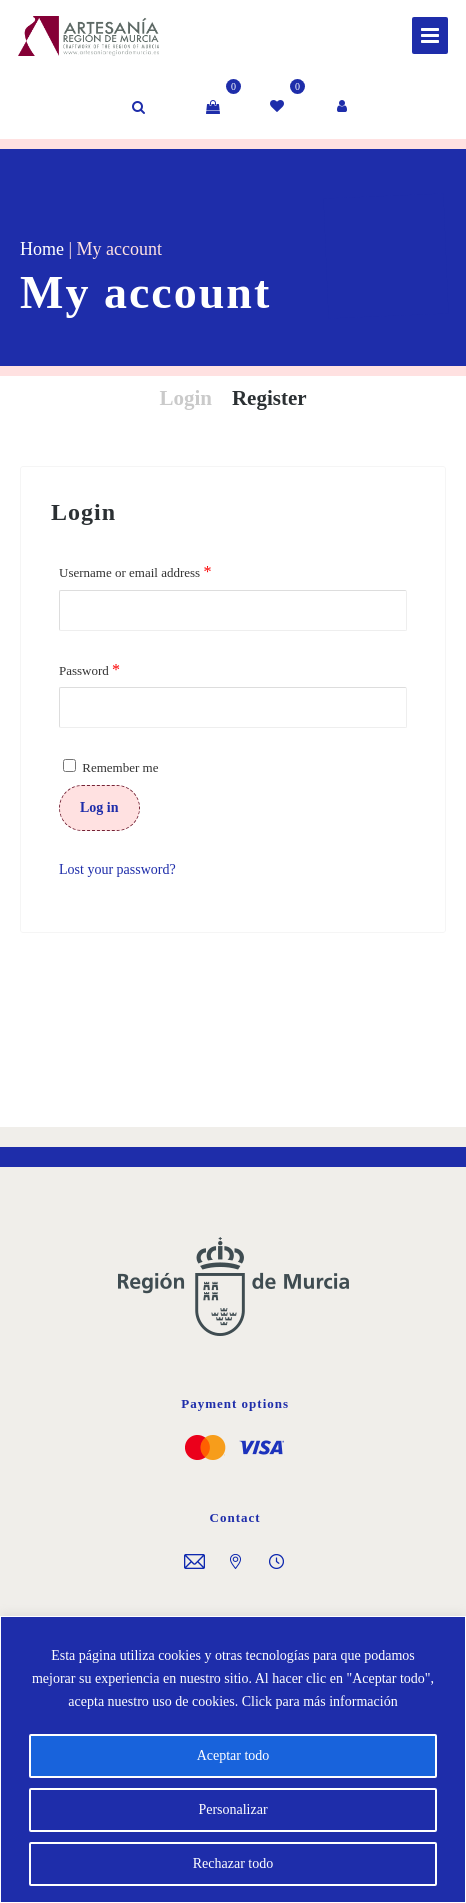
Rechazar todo (233, 1863)
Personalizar (232, 1809)
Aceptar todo (233, 1755)
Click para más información (320, 1701)
